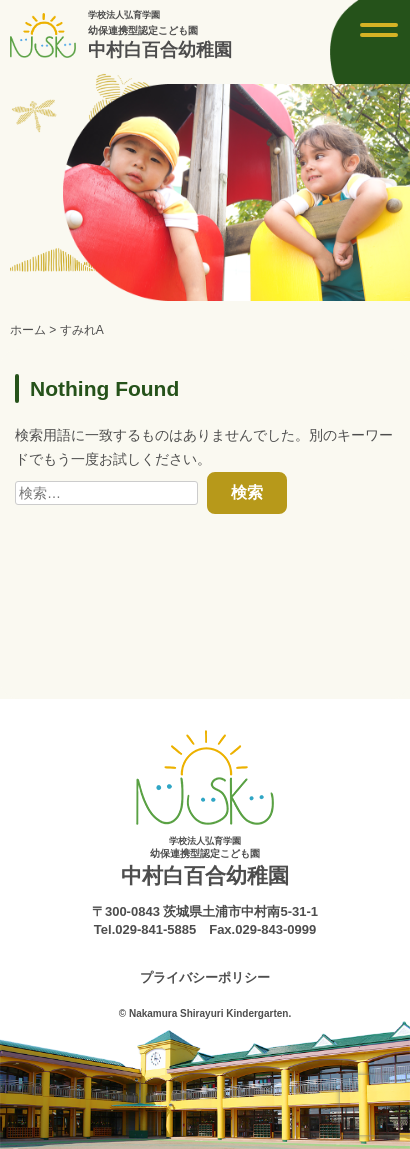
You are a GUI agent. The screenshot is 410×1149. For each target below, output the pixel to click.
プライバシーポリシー (205, 977)
